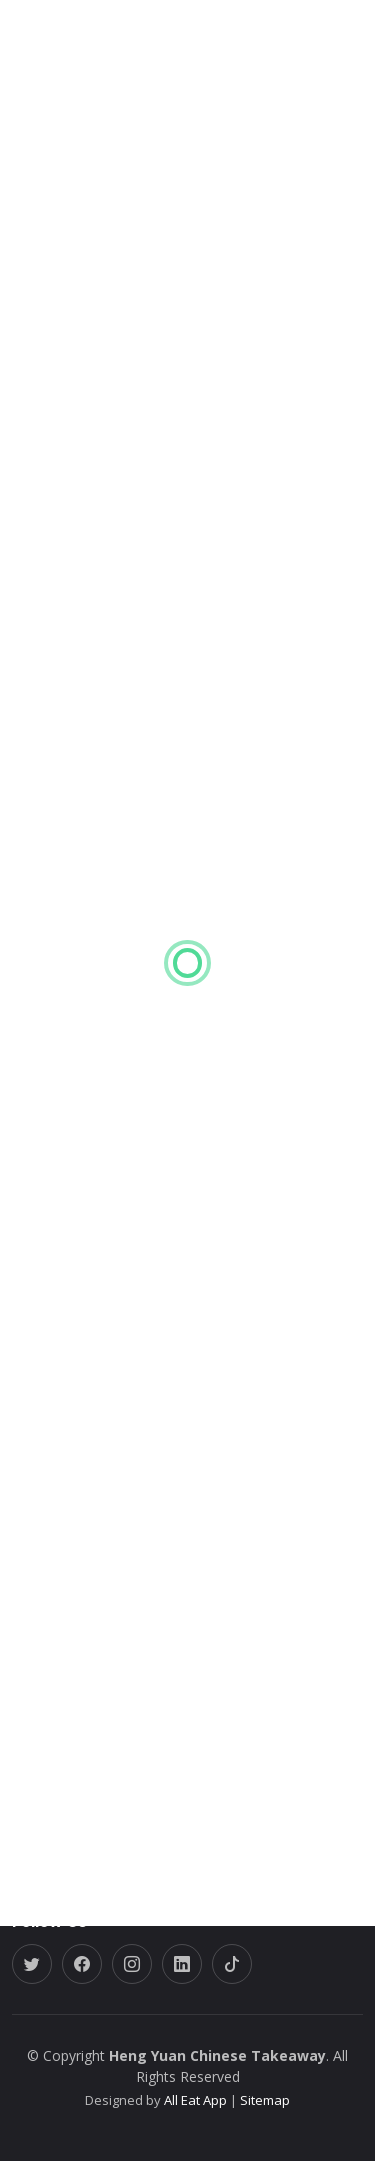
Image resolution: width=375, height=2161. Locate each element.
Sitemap (263, 2100)
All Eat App (195, 2100)
